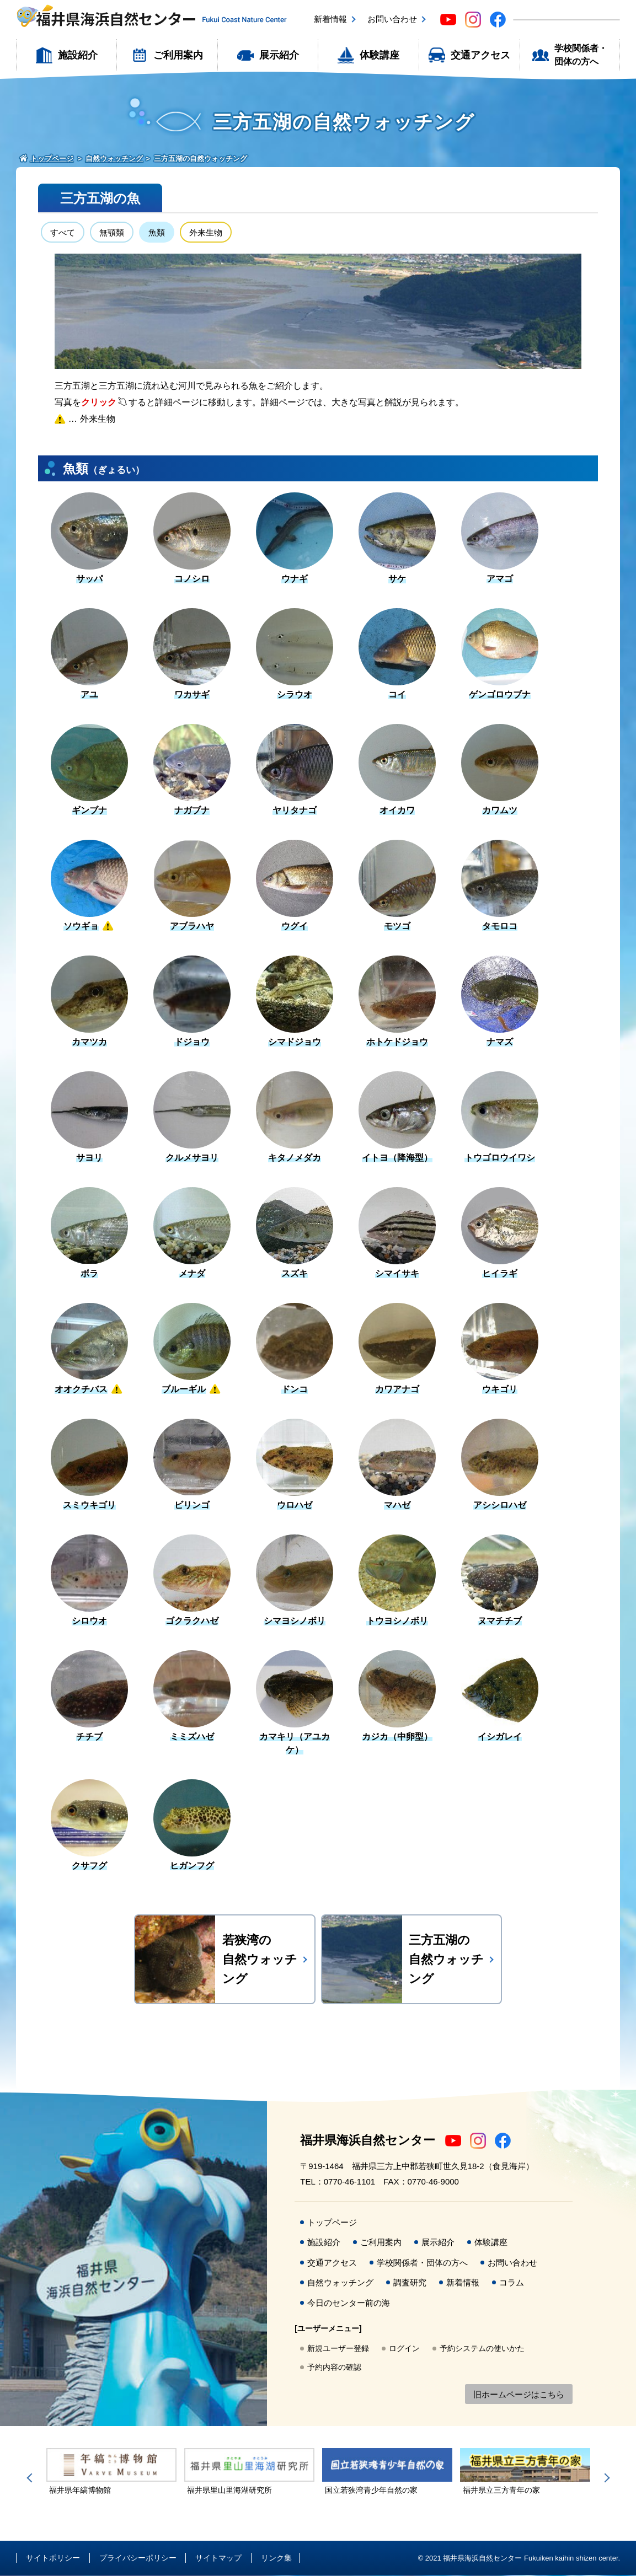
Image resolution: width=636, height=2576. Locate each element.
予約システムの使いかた (482, 2349)
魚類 (160, 233)
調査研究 (409, 2283)
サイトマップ (218, 2558)
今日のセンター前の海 (348, 2304)
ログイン (404, 2349)
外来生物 (211, 233)
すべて (63, 233)
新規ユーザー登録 (338, 2349)
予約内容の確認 (334, 2368)
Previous (31, 2478)
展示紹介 (279, 55)
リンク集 (276, 2558)
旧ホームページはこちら (518, 2395)
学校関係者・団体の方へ (580, 55)
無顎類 (114, 233)
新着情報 (330, 19)
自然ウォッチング (340, 2283)
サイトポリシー (53, 2558)
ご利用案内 (178, 55)
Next (605, 2478)
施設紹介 (78, 55)
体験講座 (379, 55)
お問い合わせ (392, 19)
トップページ (332, 2223)
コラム (511, 2283)
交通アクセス (480, 55)
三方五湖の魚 (100, 198)
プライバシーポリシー (138, 2558)
